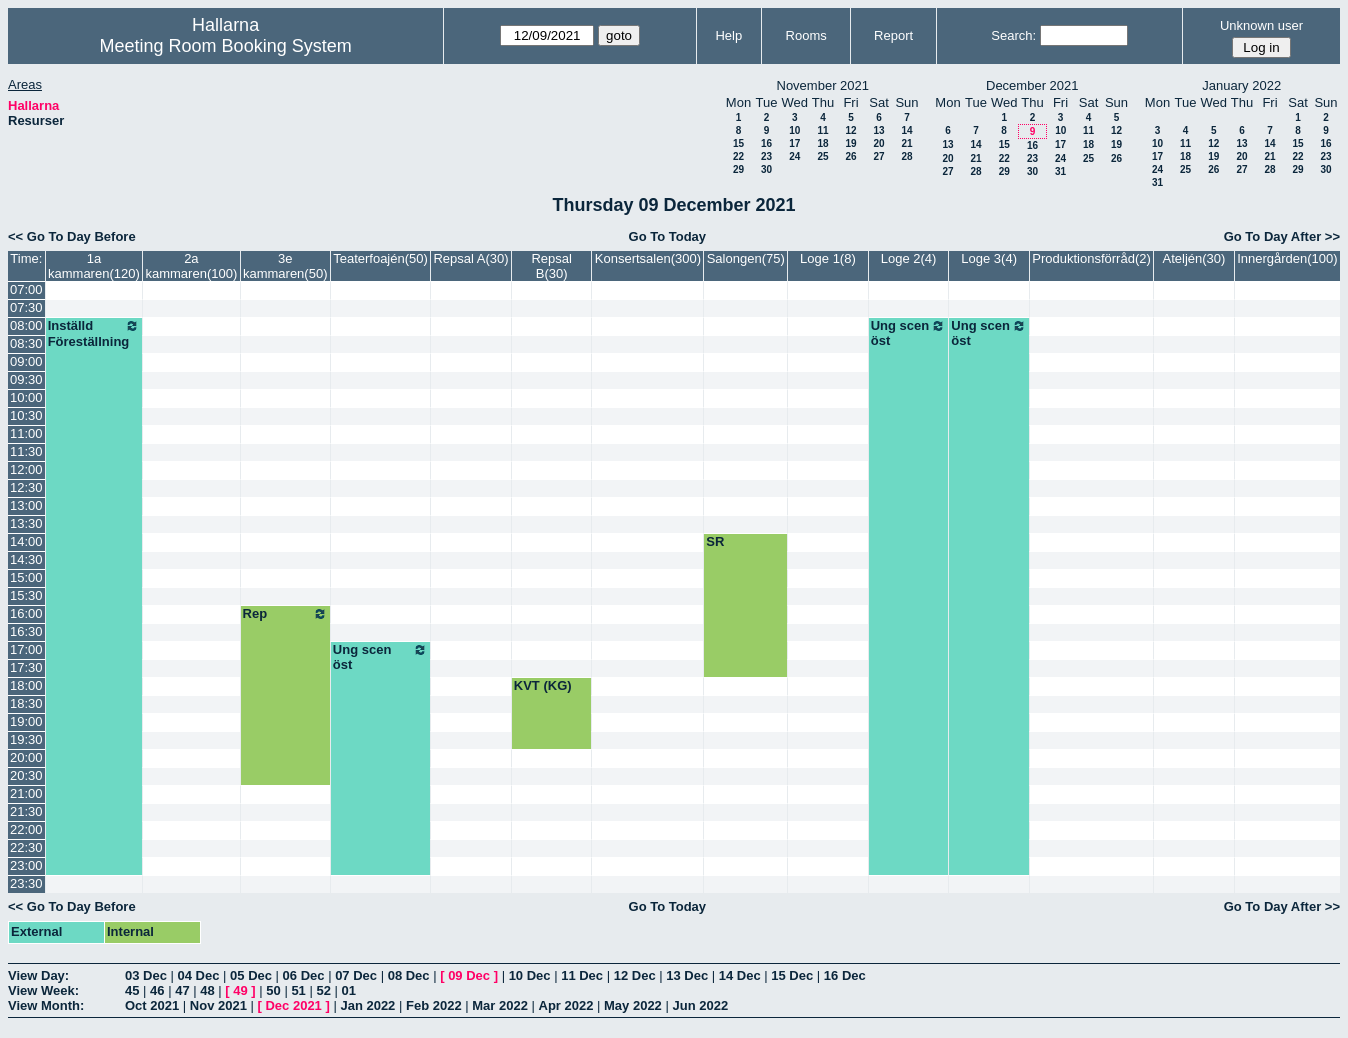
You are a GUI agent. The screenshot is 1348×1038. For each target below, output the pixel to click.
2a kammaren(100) (191, 266)
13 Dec (687, 975)
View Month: (46, 1005)
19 (850, 143)
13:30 (26, 523)
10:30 (26, 415)
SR (715, 541)
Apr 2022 (566, 1005)
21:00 (26, 793)
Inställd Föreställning (94, 333)
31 (1060, 171)
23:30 (26, 883)
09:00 (26, 361)
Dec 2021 (293, 1005)
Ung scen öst (909, 333)
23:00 (26, 865)
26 (850, 156)
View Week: (43, 990)
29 (738, 169)
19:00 (26, 721)
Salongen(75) (746, 258)
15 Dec (792, 975)
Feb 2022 (434, 1005)
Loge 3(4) (989, 258)
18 (822, 143)
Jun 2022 (700, 1005)
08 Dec (409, 975)
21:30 (26, 811)
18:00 (26, 685)
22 (738, 156)
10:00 (26, 397)
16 (766, 143)
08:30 (26, 343)
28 (906, 156)
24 (794, 156)
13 (878, 130)
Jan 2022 (367, 1005)
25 (822, 156)
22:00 (26, 829)
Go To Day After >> (1282, 236)
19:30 (26, 739)
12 (850, 130)
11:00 (26, 433)
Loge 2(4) (909, 258)
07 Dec (356, 975)
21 (906, 143)
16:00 (26, 613)
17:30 (26, 667)
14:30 (26, 559)
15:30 (26, 595)
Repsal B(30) (551, 266)
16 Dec (845, 975)
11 (822, 130)
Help (728, 35)
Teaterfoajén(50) (380, 258)
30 (766, 169)
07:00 (26, 289)
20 (878, 143)
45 (132, 990)
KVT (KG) (543, 685)
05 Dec (251, 975)
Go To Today (668, 236)
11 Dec (582, 975)
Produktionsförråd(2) (1091, 258)
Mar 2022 (500, 1005)
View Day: (38, 975)
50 (273, 990)
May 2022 (633, 1005)
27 (878, 156)
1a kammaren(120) (94, 266)
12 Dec (635, 975)
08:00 (26, 325)
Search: (1013, 35)
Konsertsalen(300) (648, 258)
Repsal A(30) (470, 258)
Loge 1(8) (828, 258)
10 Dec (530, 975)
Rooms (806, 35)
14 (906, 130)
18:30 (26, 703)
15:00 (26, 577)
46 (157, 990)
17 (794, 143)
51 (298, 990)
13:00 (26, 505)
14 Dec (740, 975)
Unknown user (1261, 25)
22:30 (26, 847)
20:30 (26, 775)
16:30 (26, 631)
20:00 (26, 757)
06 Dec (304, 975)
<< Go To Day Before (72, 236)
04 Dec (199, 975)
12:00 (26, 469)
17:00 (26, 649)
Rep (285, 614)
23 (766, 156)
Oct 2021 (152, 1005)
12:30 (26, 487)
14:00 (26, 541)
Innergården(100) (1287, 258)
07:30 (26, 307)
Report (893, 35)
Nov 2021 (218, 1005)
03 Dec (146, 975)
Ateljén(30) (1194, 258)
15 (738, 143)
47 (182, 990)
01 (349, 990)
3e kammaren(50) (285, 266)
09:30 (26, 379)
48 (207, 990)
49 (240, 990)
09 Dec (469, 975)
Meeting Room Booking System (226, 46)
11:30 (26, 451)
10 (794, 130)
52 (323, 990)
